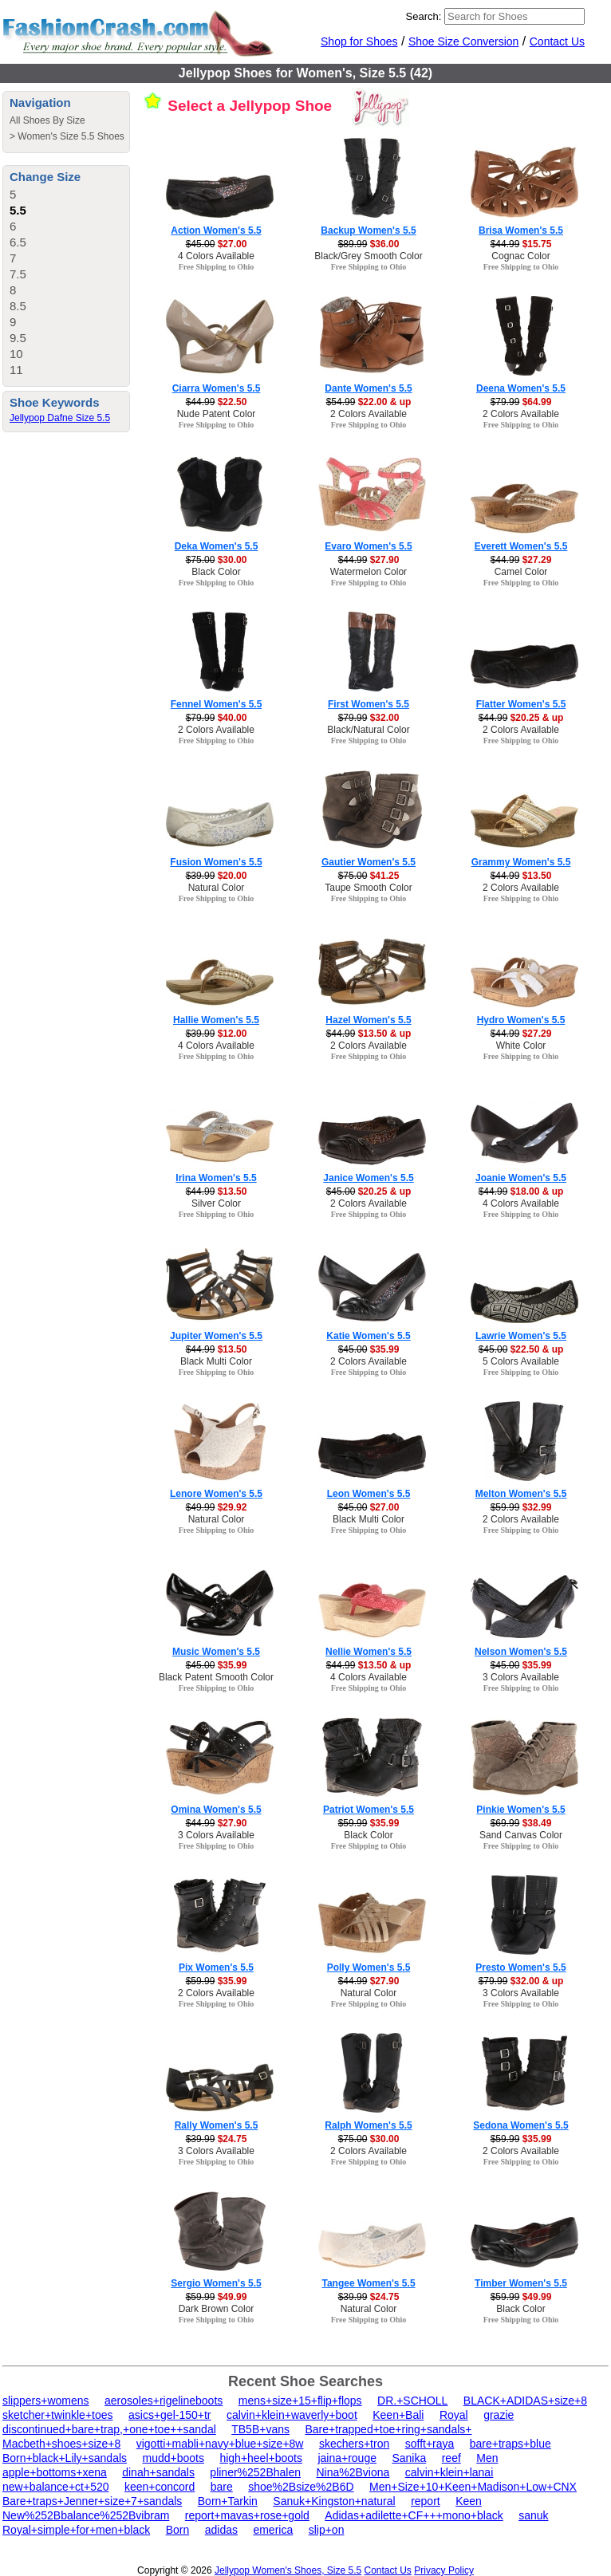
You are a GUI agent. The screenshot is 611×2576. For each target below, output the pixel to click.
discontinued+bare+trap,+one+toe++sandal (109, 2429)
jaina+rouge (346, 2458)
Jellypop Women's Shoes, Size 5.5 (288, 2570)
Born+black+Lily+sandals (64, 2458)
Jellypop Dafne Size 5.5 (60, 417)
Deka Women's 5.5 (216, 546)
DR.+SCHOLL (412, 2400)
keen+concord (159, 2486)
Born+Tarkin (228, 2501)
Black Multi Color (216, 1361)
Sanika (409, 2458)
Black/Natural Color (368, 729)
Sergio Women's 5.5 (216, 2283)
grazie (498, 2415)
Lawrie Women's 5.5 (520, 1335)
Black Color (215, 571)
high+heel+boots (260, 2458)
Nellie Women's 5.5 (368, 1651)
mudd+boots (173, 2458)
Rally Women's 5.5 (216, 2125)
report (425, 2501)
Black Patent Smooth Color (216, 1677)
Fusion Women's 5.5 (216, 862)
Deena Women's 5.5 (521, 388)
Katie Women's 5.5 (368, 1335)
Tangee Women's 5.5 (368, 2283)
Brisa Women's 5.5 (521, 230)
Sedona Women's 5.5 (520, 2125)
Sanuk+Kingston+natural (334, 2501)
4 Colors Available (216, 256)
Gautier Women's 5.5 (368, 862)
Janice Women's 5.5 (368, 1178)
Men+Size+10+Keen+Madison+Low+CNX (473, 2486)
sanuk (533, 2515)
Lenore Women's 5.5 (216, 1493)
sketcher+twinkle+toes (57, 2415)
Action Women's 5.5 (216, 230)
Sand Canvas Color (520, 1835)
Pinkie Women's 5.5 (520, 1809)
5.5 (18, 210)
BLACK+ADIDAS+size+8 (525, 2400)
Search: (424, 16)
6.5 (18, 242)
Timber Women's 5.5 (521, 2283)
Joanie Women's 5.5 (520, 1178)
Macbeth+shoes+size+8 (61, 2443)
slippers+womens (45, 2400)
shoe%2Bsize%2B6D (300, 2486)
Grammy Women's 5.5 (521, 862)
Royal (454, 2415)
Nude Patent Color (216, 413)
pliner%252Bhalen (255, 2472)
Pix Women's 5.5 (216, 1967)
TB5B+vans (260, 2429)
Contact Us (557, 41)
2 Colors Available (368, 413)
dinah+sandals (158, 2472)
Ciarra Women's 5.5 (216, 388)
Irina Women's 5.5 (215, 1178)
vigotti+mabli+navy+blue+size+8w (220, 2443)
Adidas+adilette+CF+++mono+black (414, 2515)
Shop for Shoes (359, 41)
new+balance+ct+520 (55, 2486)
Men (487, 2458)
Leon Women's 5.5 (369, 1493)
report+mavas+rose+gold (247, 2515)
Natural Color (216, 887)
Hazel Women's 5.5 (368, 1020)
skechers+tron (354, 2443)
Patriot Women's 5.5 (368, 1809)
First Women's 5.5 (368, 704)
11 (16, 369)
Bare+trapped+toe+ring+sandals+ (388, 2429)
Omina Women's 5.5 (216, 1809)
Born (178, 2529)
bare (222, 2486)
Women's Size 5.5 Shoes (71, 136)
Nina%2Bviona (352, 2472)
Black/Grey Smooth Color (368, 256)
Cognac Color (520, 256)
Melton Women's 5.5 (521, 1493)
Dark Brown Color (216, 2308)
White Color (521, 1045)
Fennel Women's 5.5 (216, 704)
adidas (221, 2529)
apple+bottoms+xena (54, 2472)
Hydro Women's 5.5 (521, 1020)
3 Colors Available (521, 1677)
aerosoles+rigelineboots (163, 2400)
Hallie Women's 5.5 (216, 1020)
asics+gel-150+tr (169, 2415)
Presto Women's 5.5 (520, 1967)
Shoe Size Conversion (463, 41)
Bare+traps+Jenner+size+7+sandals (92, 2501)
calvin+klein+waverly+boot (292, 2415)
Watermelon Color (368, 571)
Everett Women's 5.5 (521, 546)
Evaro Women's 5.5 (368, 546)
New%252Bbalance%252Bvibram (85, 2515)
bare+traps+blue (510, 2443)
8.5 (18, 306)
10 (16, 353)
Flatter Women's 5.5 (521, 704)
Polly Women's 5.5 (369, 1967)
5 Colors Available (521, 1361)
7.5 (18, 274)
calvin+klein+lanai (449, 2472)
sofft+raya (430, 2443)
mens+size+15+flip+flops (300, 2400)
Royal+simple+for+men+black (76, 2529)
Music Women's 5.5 (216, 1651)
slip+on (327, 2529)
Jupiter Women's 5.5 (216, 1335)
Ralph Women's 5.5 (368, 2125)
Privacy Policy (444, 2570)
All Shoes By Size (47, 120)
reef (451, 2458)
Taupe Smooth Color (368, 887)
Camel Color (521, 571)
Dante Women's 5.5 (368, 388)
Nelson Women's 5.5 (521, 1651)
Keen (468, 2501)
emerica (273, 2529)
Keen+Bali (398, 2415)
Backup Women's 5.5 (368, 230)
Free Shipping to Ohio (216, 266)
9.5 (18, 338)
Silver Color (216, 1203)
